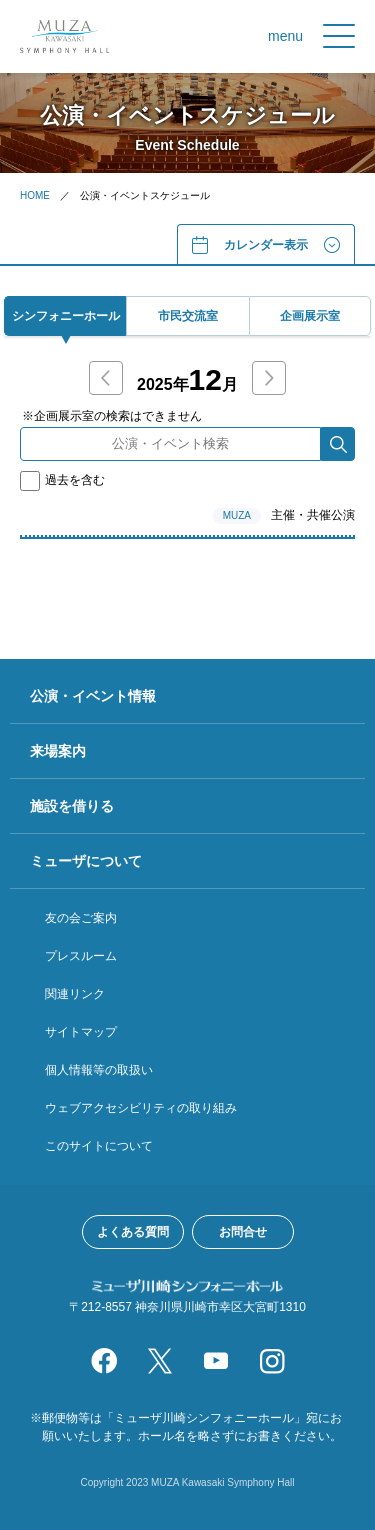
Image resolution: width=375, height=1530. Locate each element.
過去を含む (62, 480)
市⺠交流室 (188, 316)
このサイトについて (99, 1146)
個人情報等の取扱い (99, 1070)
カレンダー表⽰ (266, 245)
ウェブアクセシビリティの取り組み (141, 1108)
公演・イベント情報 (93, 696)
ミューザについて (86, 861)
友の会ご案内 (81, 918)
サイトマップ (81, 1032)
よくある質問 (133, 1232)
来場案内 (58, 751)
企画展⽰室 (310, 316)
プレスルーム (81, 956)
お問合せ (243, 1232)
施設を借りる (72, 806)
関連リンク (75, 994)
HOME (35, 195)
